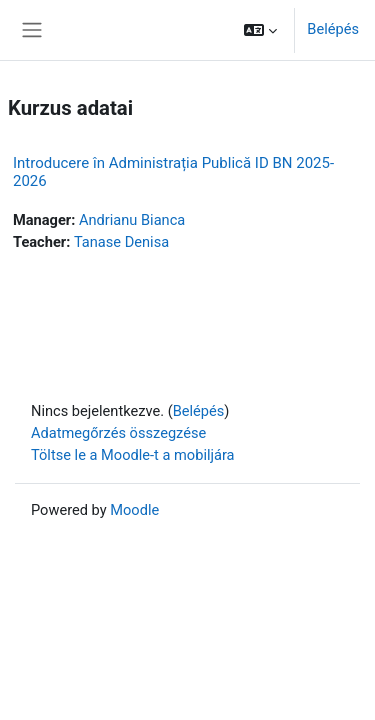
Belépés (333, 29)
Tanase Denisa (121, 242)
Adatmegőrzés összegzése (118, 433)
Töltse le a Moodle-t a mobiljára (133, 455)
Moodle (134, 510)
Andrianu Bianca (132, 220)
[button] (260, 30)
